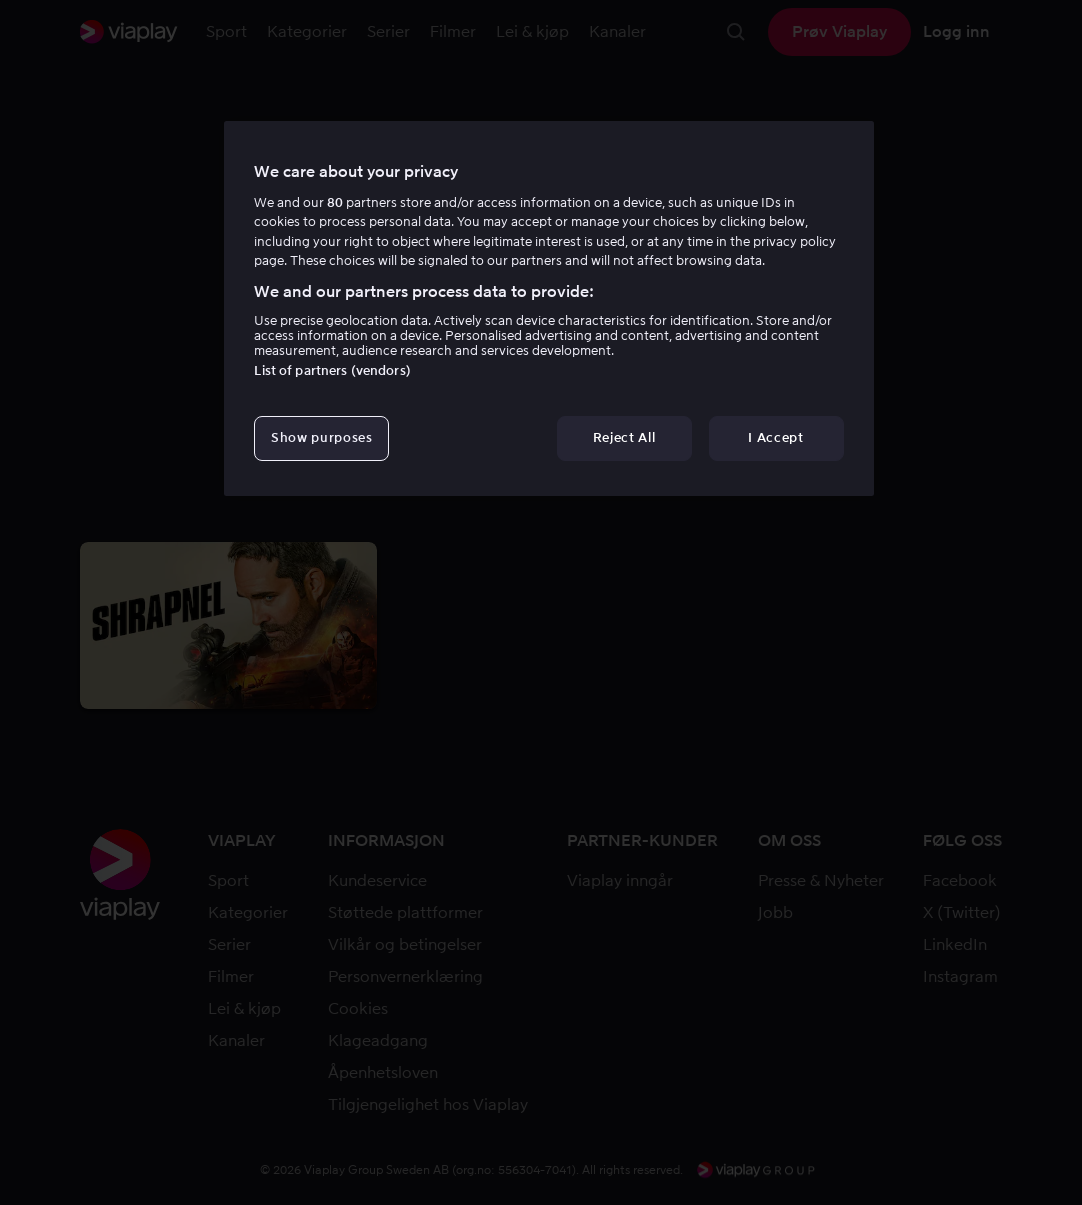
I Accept (775, 437)
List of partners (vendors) (332, 370)
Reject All (624, 437)
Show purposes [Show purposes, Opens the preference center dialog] (321, 437)
